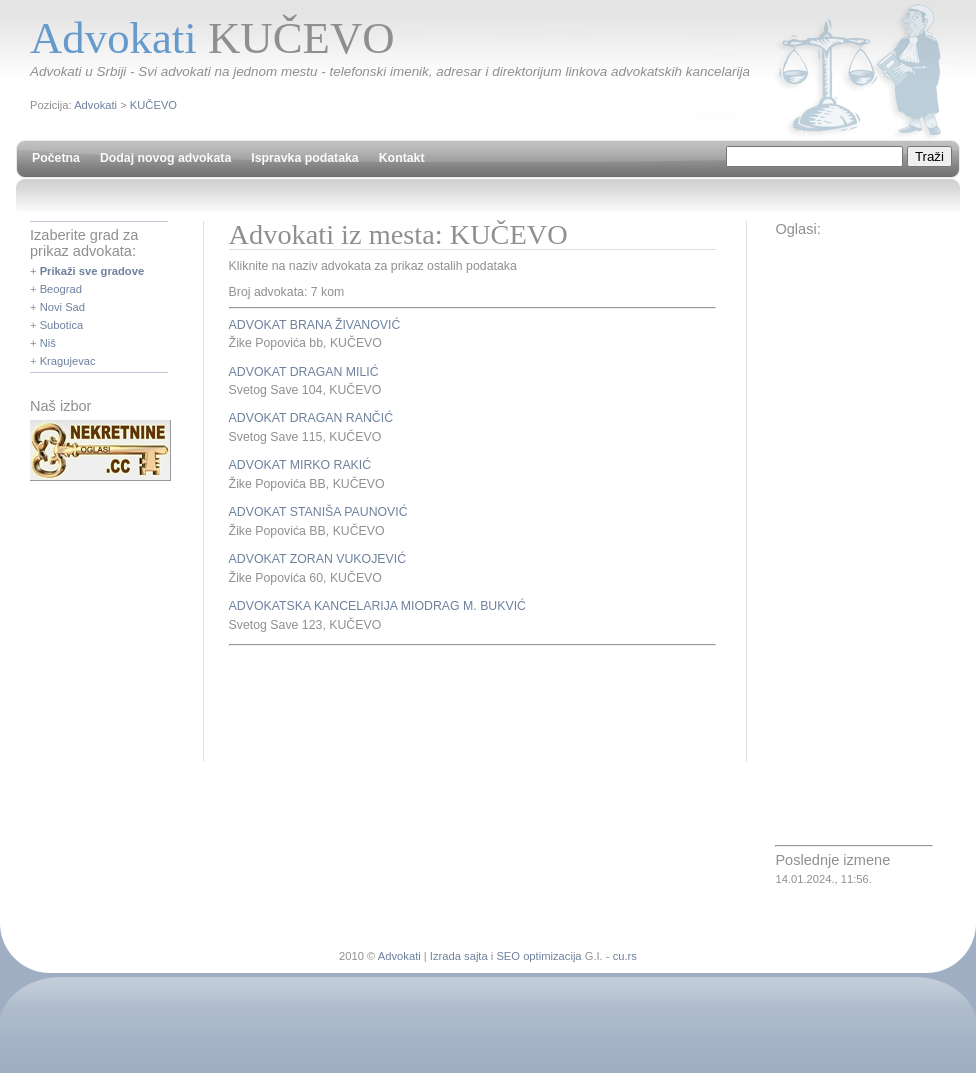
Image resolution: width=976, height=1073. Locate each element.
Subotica (62, 325)
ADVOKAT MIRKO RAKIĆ (300, 465)
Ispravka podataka (304, 158)
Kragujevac (68, 361)
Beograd (61, 289)
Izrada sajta (459, 956)
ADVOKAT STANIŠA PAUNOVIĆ (318, 512)
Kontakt (402, 158)
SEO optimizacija (538, 956)
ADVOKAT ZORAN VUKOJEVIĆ (317, 559)
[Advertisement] (463, 701)
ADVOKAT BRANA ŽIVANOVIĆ (315, 325)
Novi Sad (62, 307)
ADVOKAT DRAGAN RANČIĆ (311, 418)
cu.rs (625, 956)
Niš (48, 343)
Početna (56, 158)
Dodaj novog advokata (165, 158)
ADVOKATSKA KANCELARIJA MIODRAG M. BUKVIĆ (377, 606)
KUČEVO (153, 105)
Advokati (95, 105)
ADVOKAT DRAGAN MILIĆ (304, 372)
